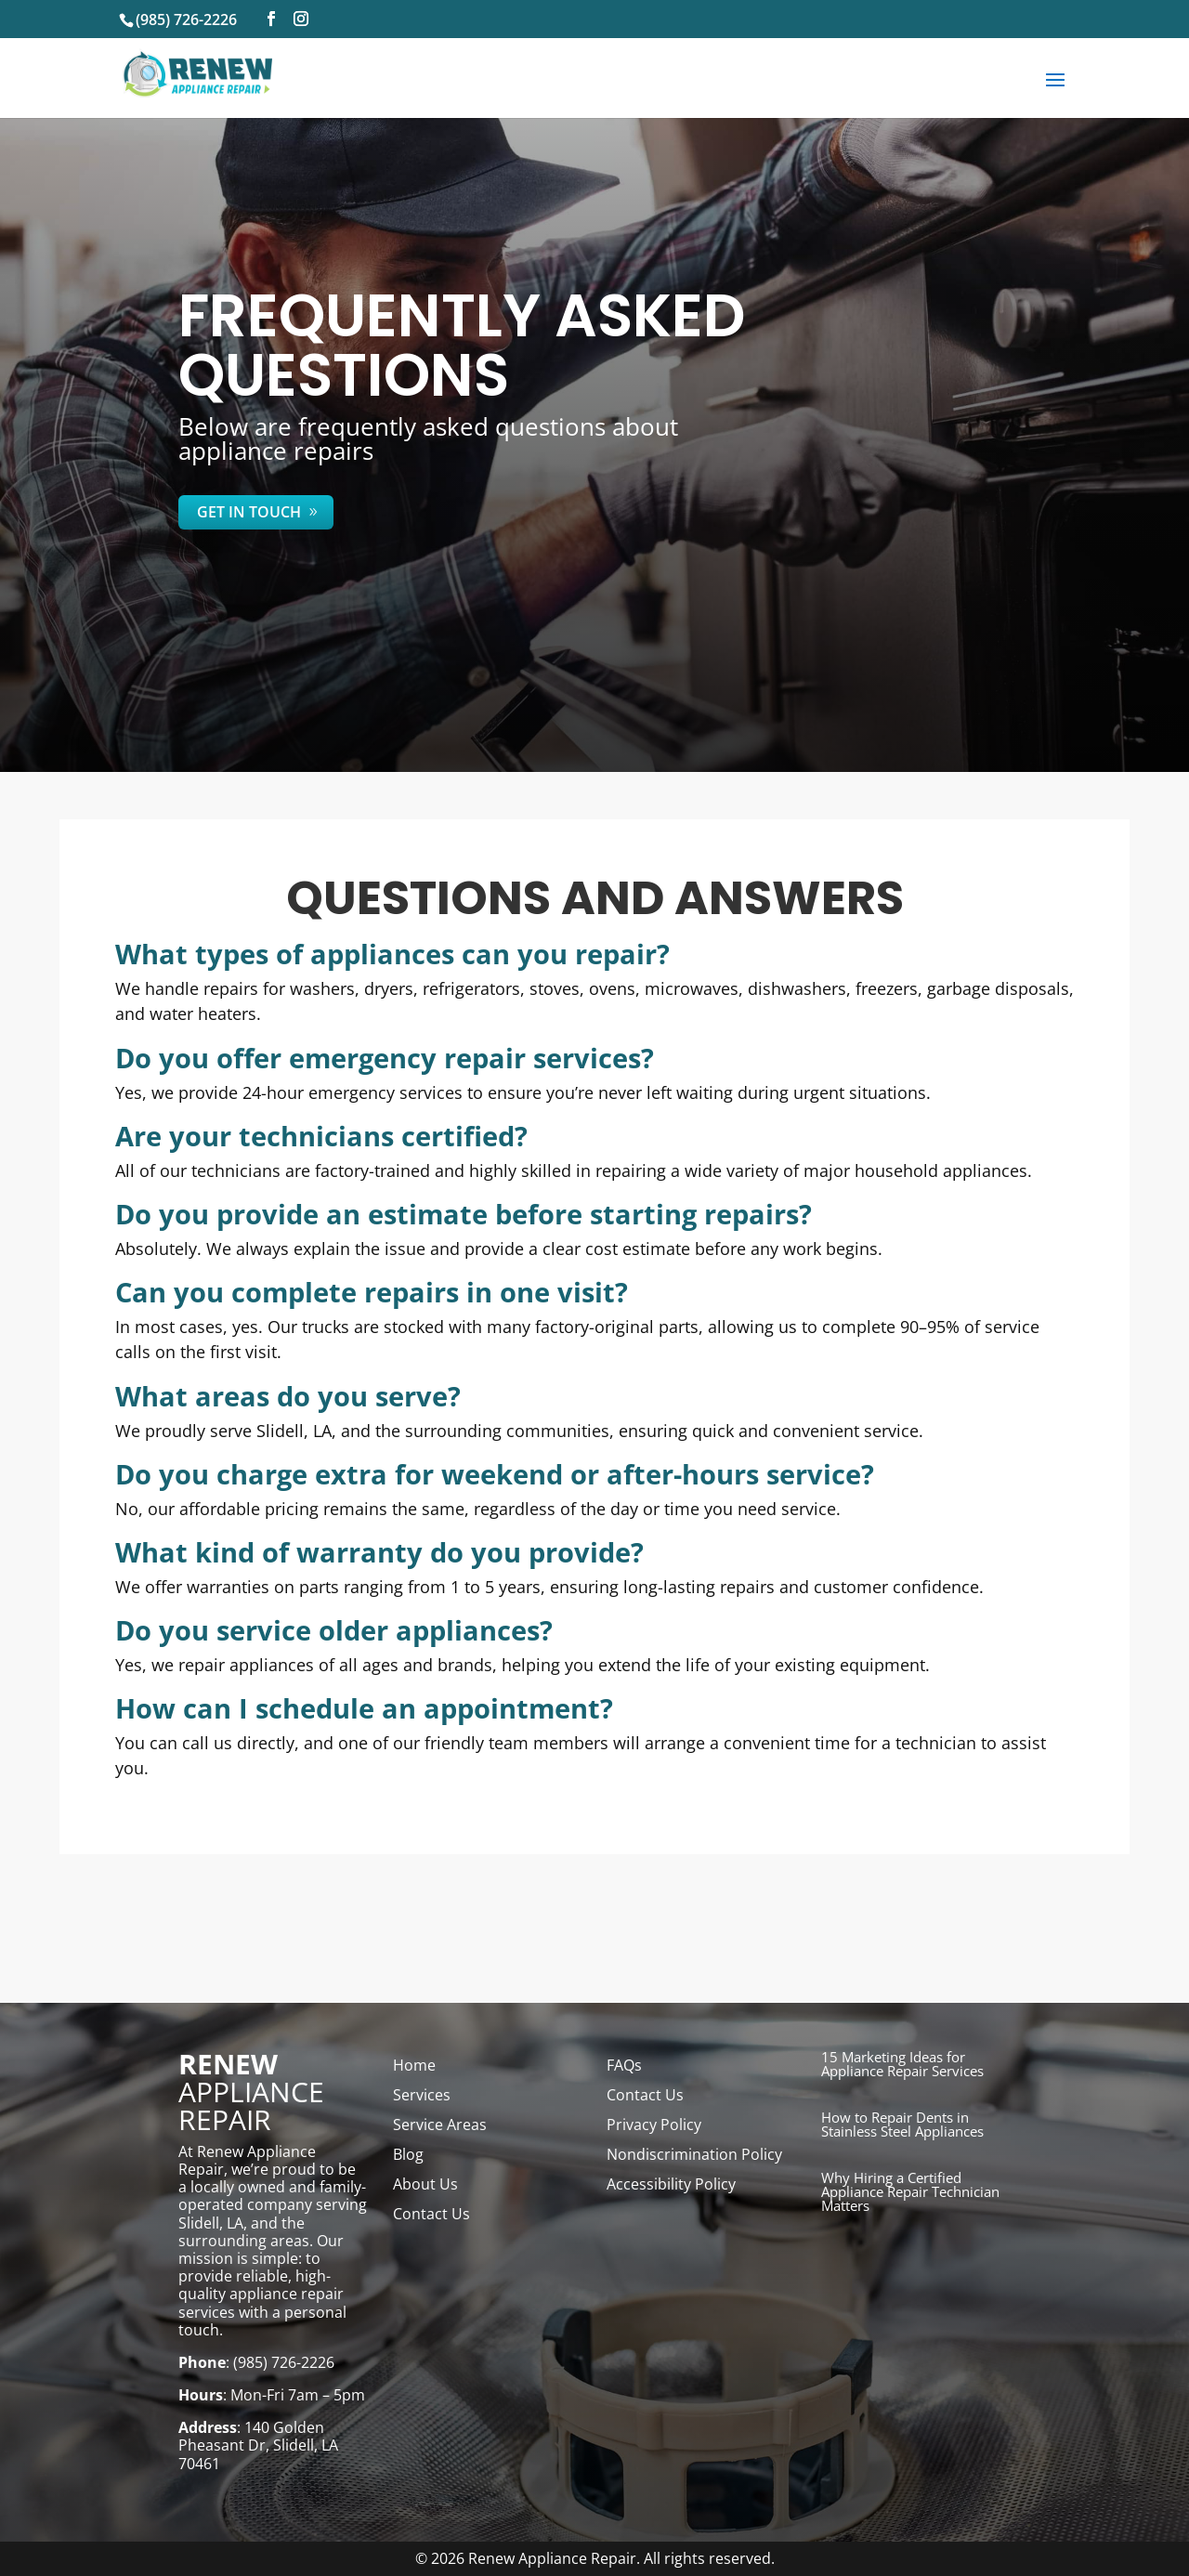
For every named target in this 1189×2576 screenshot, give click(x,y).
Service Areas (440, 2124)
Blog (408, 2154)
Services (422, 2095)
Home (414, 2065)
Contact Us (431, 2213)
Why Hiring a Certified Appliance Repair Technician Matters (910, 2191)
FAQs (624, 2065)
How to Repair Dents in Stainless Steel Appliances (902, 2124)
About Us (425, 2184)
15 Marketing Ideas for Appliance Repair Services (902, 2063)
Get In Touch (249, 512)
